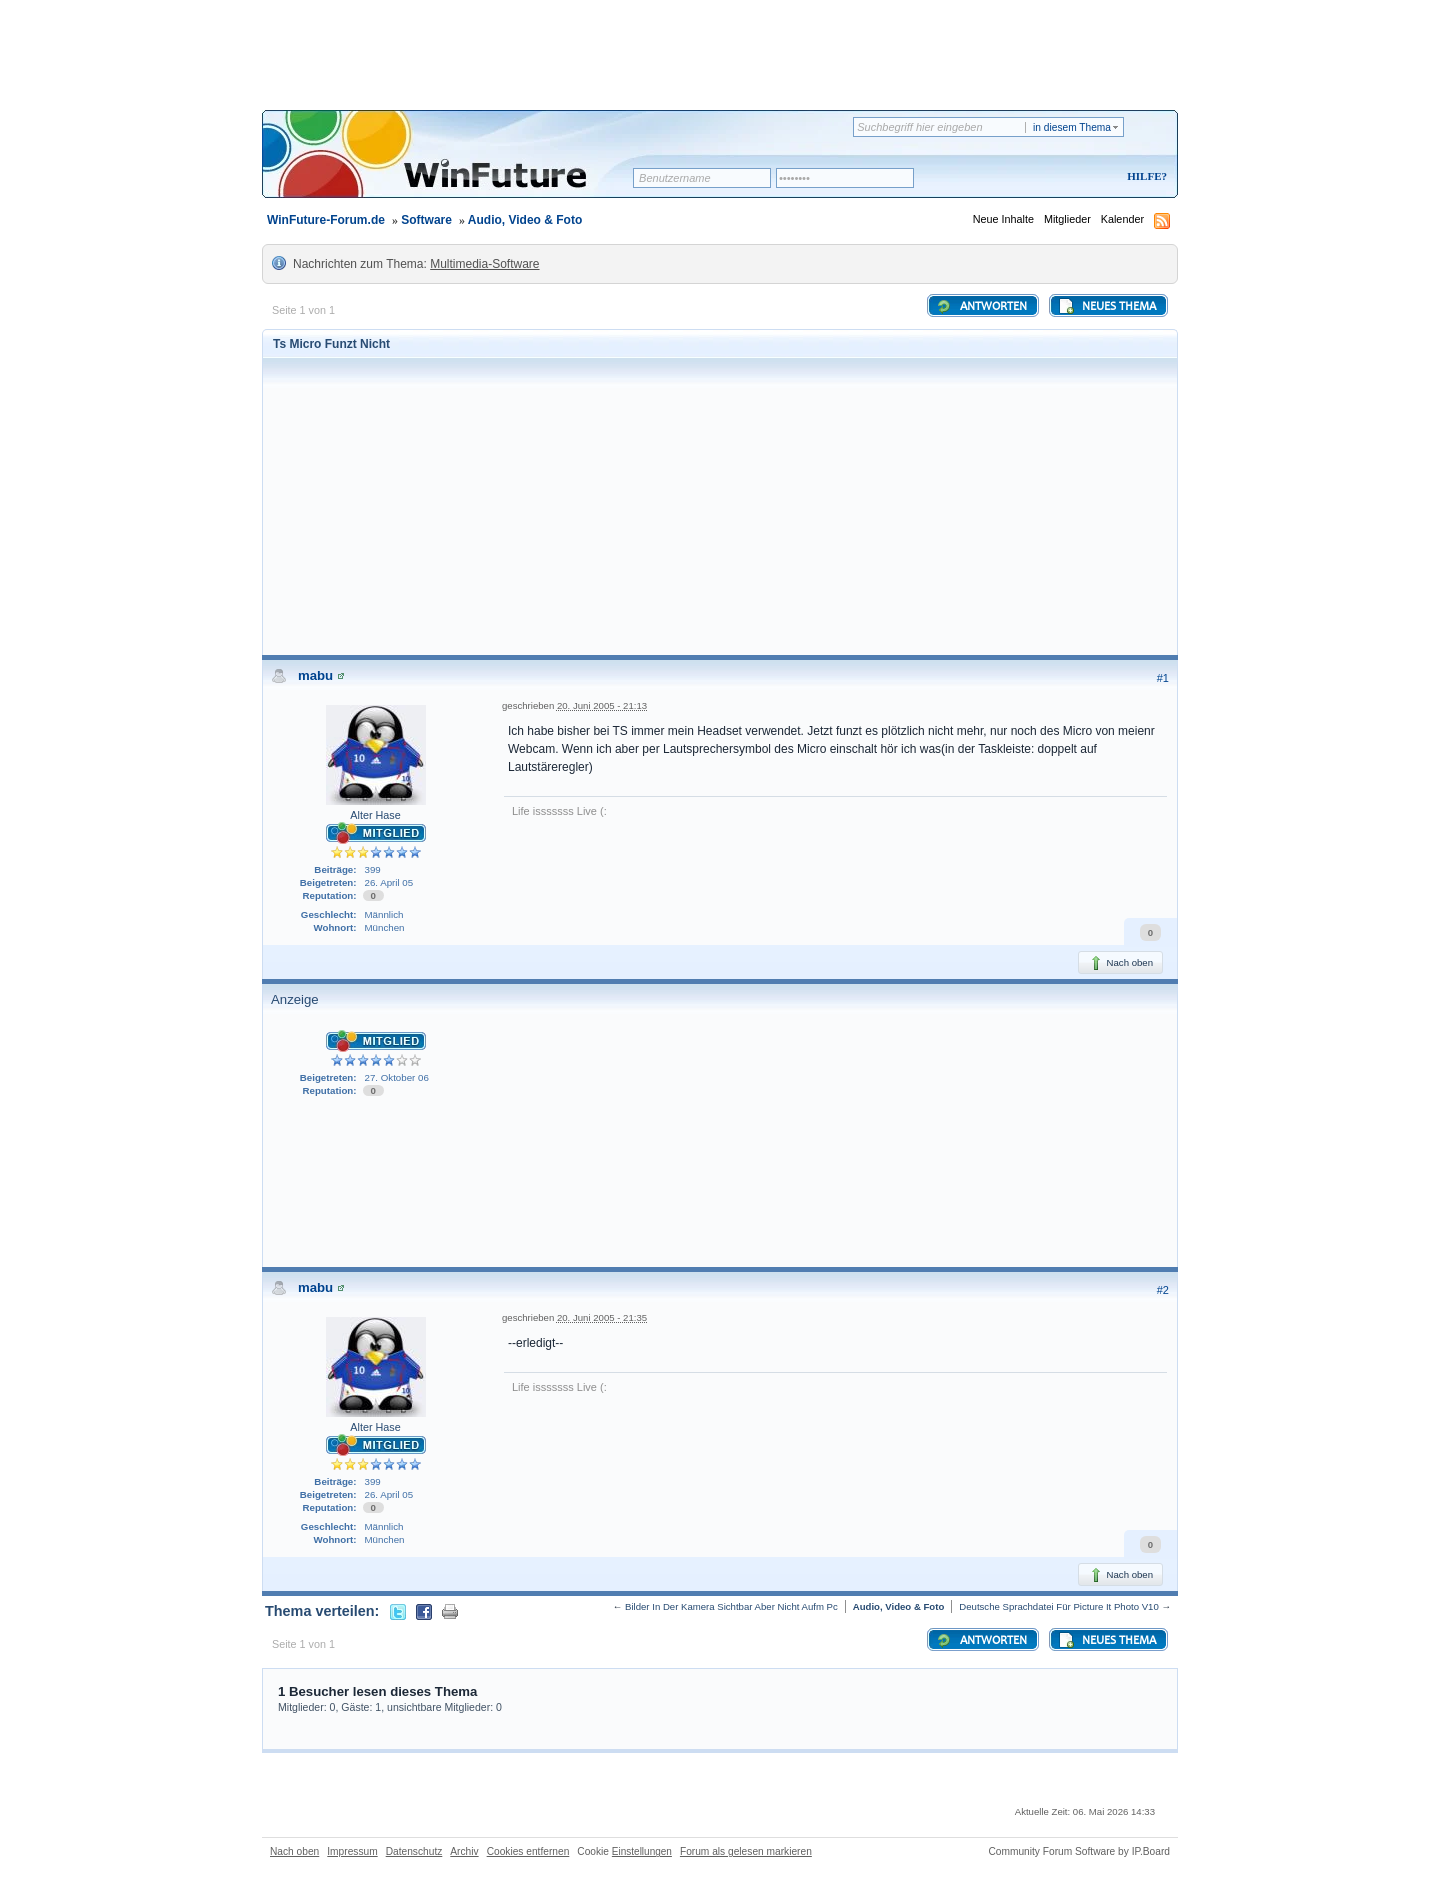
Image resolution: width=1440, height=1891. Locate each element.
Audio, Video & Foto (525, 220)
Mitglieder (1067, 219)
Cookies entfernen (528, 1851)
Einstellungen (642, 1851)
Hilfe (1144, 176)
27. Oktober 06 (397, 1077)
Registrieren (1063, 177)
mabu (315, 675)
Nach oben (1120, 963)
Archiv (464, 1851)
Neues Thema (1107, 306)
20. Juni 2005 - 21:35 (602, 1317)
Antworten (981, 306)
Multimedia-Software (484, 264)
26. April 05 (389, 882)
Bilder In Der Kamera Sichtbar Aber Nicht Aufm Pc (731, 1606)
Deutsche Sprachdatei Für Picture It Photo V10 (1058, 1606)
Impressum (352, 1851)
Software (426, 220)
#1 (1163, 678)
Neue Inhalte (1003, 219)
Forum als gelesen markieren (746, 1851)
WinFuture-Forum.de (326, 220)
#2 (1163, 1290)
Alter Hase (375, 815)
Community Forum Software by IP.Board (1079, 1851)
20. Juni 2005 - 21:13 (602, 705)
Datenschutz (414, 1851)
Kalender (1122, 219)
